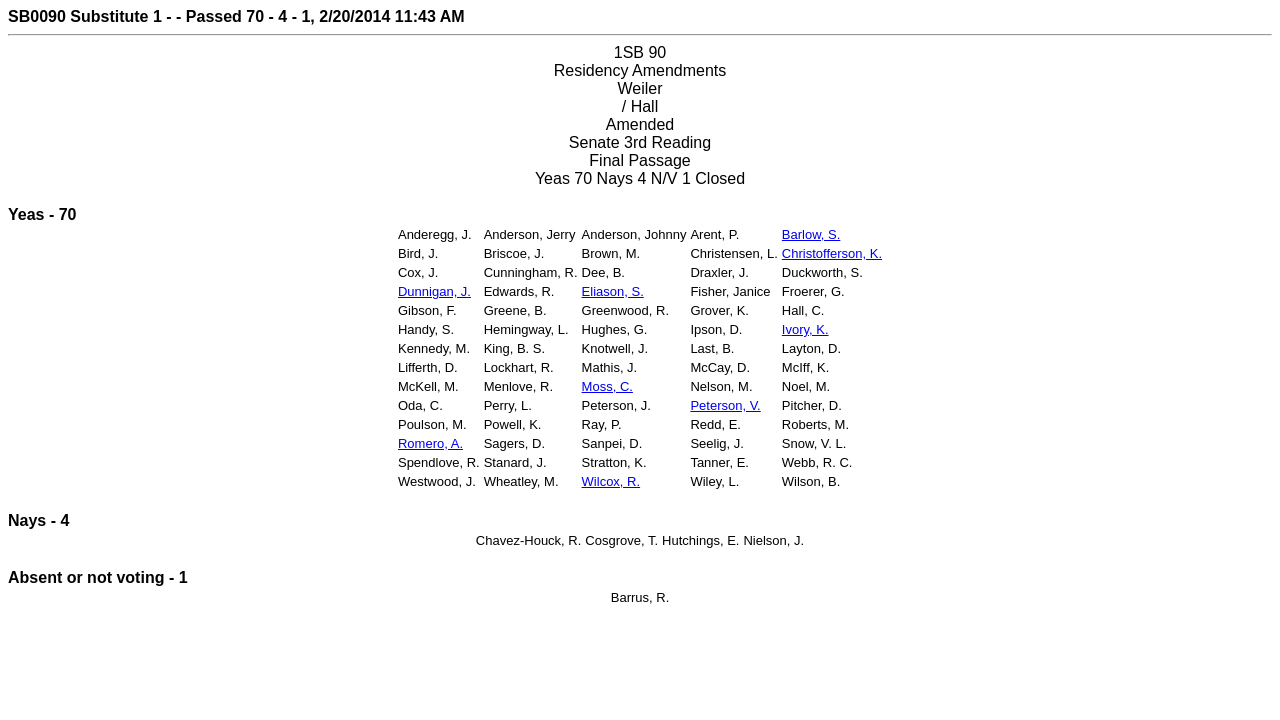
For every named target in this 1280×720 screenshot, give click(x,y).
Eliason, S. (613, 291)
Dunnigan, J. (434, 291)
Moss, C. (607, 386)
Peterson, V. (725, 405)
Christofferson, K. (832, 253)
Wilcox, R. (611, 481)
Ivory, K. (805, 329)
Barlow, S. (811, 234)
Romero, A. (430, 443)
